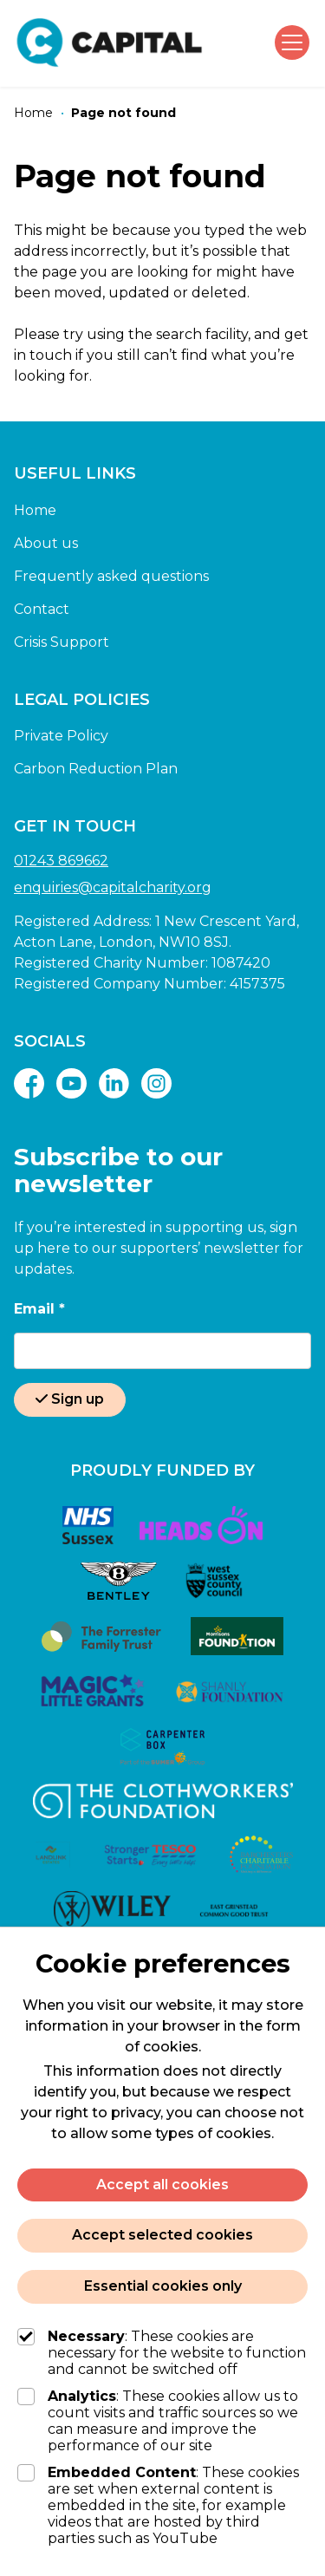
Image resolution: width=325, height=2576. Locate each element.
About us (46, 543)
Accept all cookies (162, 2184)
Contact (41, 609)
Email (39, 1309)
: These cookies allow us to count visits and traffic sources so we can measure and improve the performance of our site (157, 2421)
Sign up (70, 1399)
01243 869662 (61, 860)
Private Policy (61, 735)
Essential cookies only (163, 2286)
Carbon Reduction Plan (96, 768)
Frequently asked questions (111, 576)
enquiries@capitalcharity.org (112, 887)
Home (35, 510)
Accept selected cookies (162, 2235)
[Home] (33, 113)
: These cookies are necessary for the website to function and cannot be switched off (161, 2352)
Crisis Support (61, 642)
